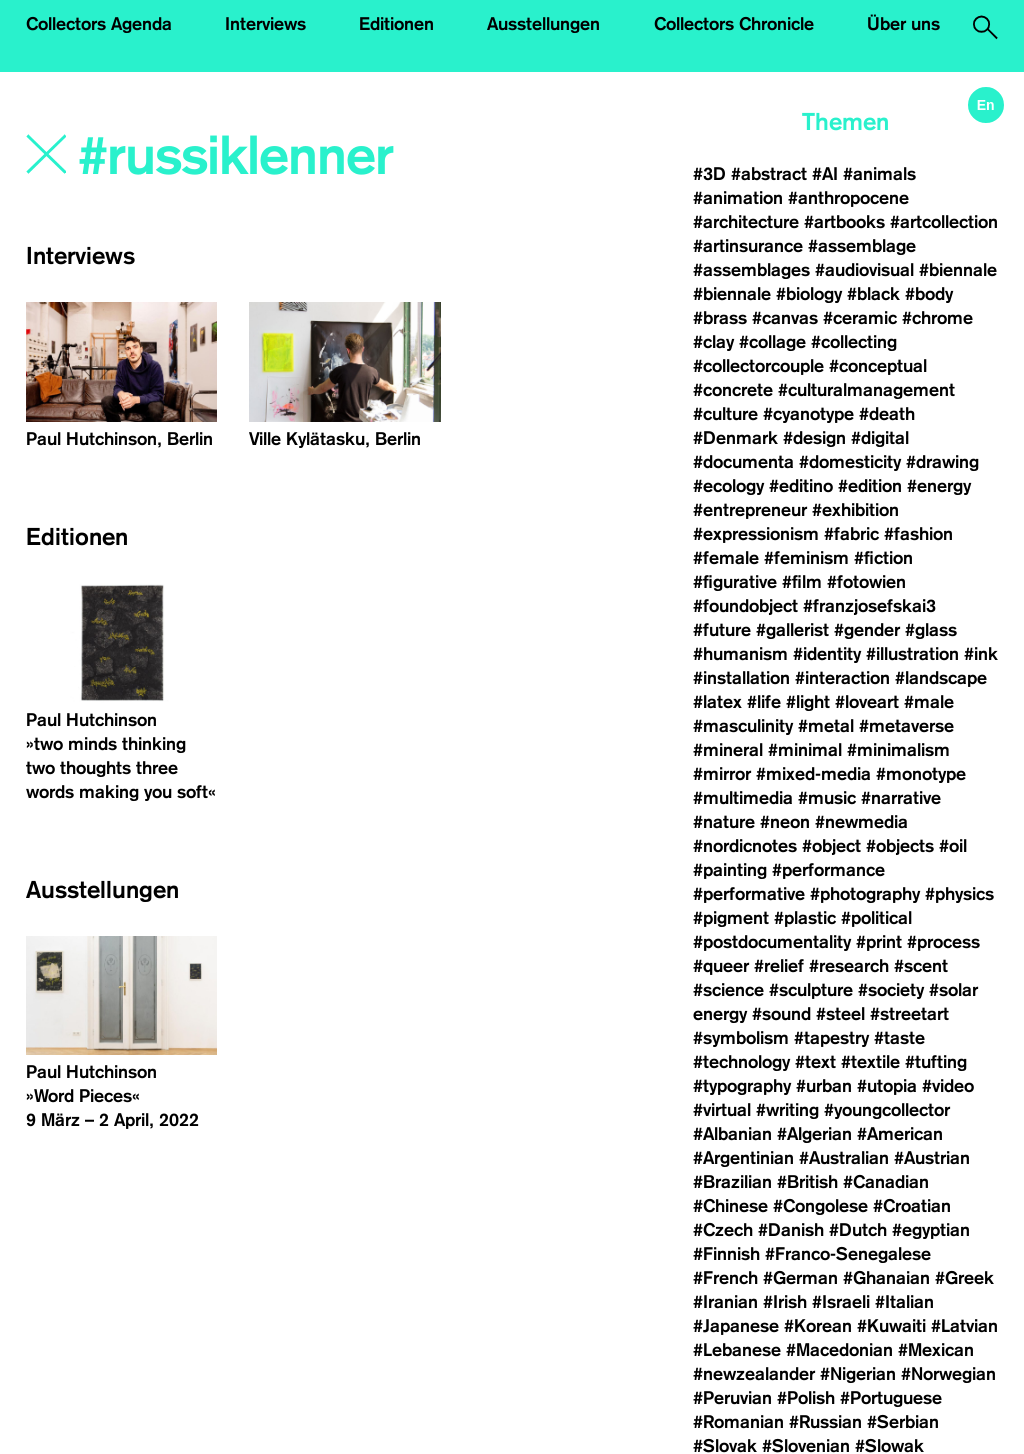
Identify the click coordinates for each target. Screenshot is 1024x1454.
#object (831, 846)
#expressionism (756, 534)
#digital (880, 438)
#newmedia (861, 822)
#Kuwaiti (891, 1326)
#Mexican (936, 1350)
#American (900, 1134)
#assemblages (751, 270)
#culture (725, 414)
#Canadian (886, 1182)
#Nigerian (858, 1374)
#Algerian (814, 1134)
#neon (785, 822)
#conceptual (878, 366)
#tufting (936, 1062)
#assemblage (862, 246)
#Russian (825, 1422)
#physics (959, 894)
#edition (870, 486)
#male (929, 702)
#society (891, 990)
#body (929, 294)
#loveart (867, 702)
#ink (981, 654)
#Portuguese (891, 1398)
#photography (865, 894)
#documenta (743, 462)
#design (814, 438)
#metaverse (906, 726)
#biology (809, 294)
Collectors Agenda (99, 24)
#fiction (883, 558)
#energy (939, 486)
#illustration (912, 654)
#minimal (805, 750)
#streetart (909, 1014)
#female (726, 558)
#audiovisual (864, 270)
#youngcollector (887, 1110)
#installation (741, 678)
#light (808, 702)
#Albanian (732, 1134)
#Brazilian (732, 1182)
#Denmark (735, 438)
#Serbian (903, 1422)
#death (887, 414)
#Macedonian (839, 1350)
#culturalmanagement (866, 390)
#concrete (733, 390)
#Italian (904, 1302)
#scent (921, 966)
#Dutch (858, 1230)
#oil (953, 846)
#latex (717, 702)
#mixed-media (813, 774)
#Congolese (820, 1206)
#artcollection (944, 222)
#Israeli (841, 1302)
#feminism (806, 558)
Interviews (265, 24)
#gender (867, 630)
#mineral (728, 750)
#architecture (746, 222)
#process (943, 942)
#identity (827, 654)
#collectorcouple (758, 366)
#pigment (731, 918)
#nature (724, 822)
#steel (840, 1014)
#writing (787, 1110)
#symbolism (741, 1038)
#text (815, 1062)
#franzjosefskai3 (869, 606)
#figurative (735, 582)
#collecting (854, 342)
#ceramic (860, 318)
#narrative (901, 798)
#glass (931, 630)
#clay (713, 342)
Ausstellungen (543, 24)
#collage (772, 342)
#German (800, 1278)
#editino (801, 486)
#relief (779, 966)
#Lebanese (737, 1350)
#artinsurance (748, 246)
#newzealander (754, 1374)
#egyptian (931, 1230)
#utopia (887, 1086)
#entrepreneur (750, 510)
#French (725, 1278)
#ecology (728, 486)
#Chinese (730, 1206)
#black (873, 294)
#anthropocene (848, 198)
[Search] (270, 157)
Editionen (396, 24)
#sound (781, 1014)
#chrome (937, 318)
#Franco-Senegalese (848, 1254)
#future (722, 630)
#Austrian (932, 1158)
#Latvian (964, 1326)
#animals (879, 174)
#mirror (722, 774)
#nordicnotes (745, 846)
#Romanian (738, 1422)
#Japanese (736, 1326)
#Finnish (726, 1254)
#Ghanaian (886, 1278)
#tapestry (831, 1038)
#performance (828, 870)
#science (728, 990)
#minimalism (898, 750)
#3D (709, 174)
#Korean (818, 1326)
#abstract (769, 174)
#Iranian (725, 1302)
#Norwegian (948, 1374)
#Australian (844, 1158)
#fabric (851, 534)
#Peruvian (732, 1398)
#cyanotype (808, 414)
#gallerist (792, 630)
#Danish (791, 1230)
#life (764, 702)
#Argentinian (743, 1158)
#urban (824, 1086)
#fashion (918, 534)
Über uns (903, 24)
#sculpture (811, 990)
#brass (720, 318)
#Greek (964, 1278)
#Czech (723, 1230)
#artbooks (844, 222)
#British (807, 1182)
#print (879, 942)
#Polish (806, 1398)
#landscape (941, 678)
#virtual (722, 1110)
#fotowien (866, 582)
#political (876, 918)
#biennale (958, 270)
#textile (870, 1062)
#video (948, 1086)
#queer (721, 966)
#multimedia (743, 798)
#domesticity (850, 462)
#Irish (785, 1302)
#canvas (785, 318)
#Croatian (912, 1206)
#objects (900, 846)
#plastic (805, 918)
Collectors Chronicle (734, 24)
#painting (730, 870)
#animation (738, 198)
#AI (825, 174)
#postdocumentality (772, 942)
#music (827, 798)
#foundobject (745, 606)
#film (802, 582)
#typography (742, 1086)
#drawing (942, 462)
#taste (899, 1038)
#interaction (842, 678)
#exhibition (855, 510)
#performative (749, 894)
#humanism (740, 654)
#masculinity (743, 726)
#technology (741, 1062)
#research (849, 966)
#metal (826, 726)
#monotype (921, 774)
